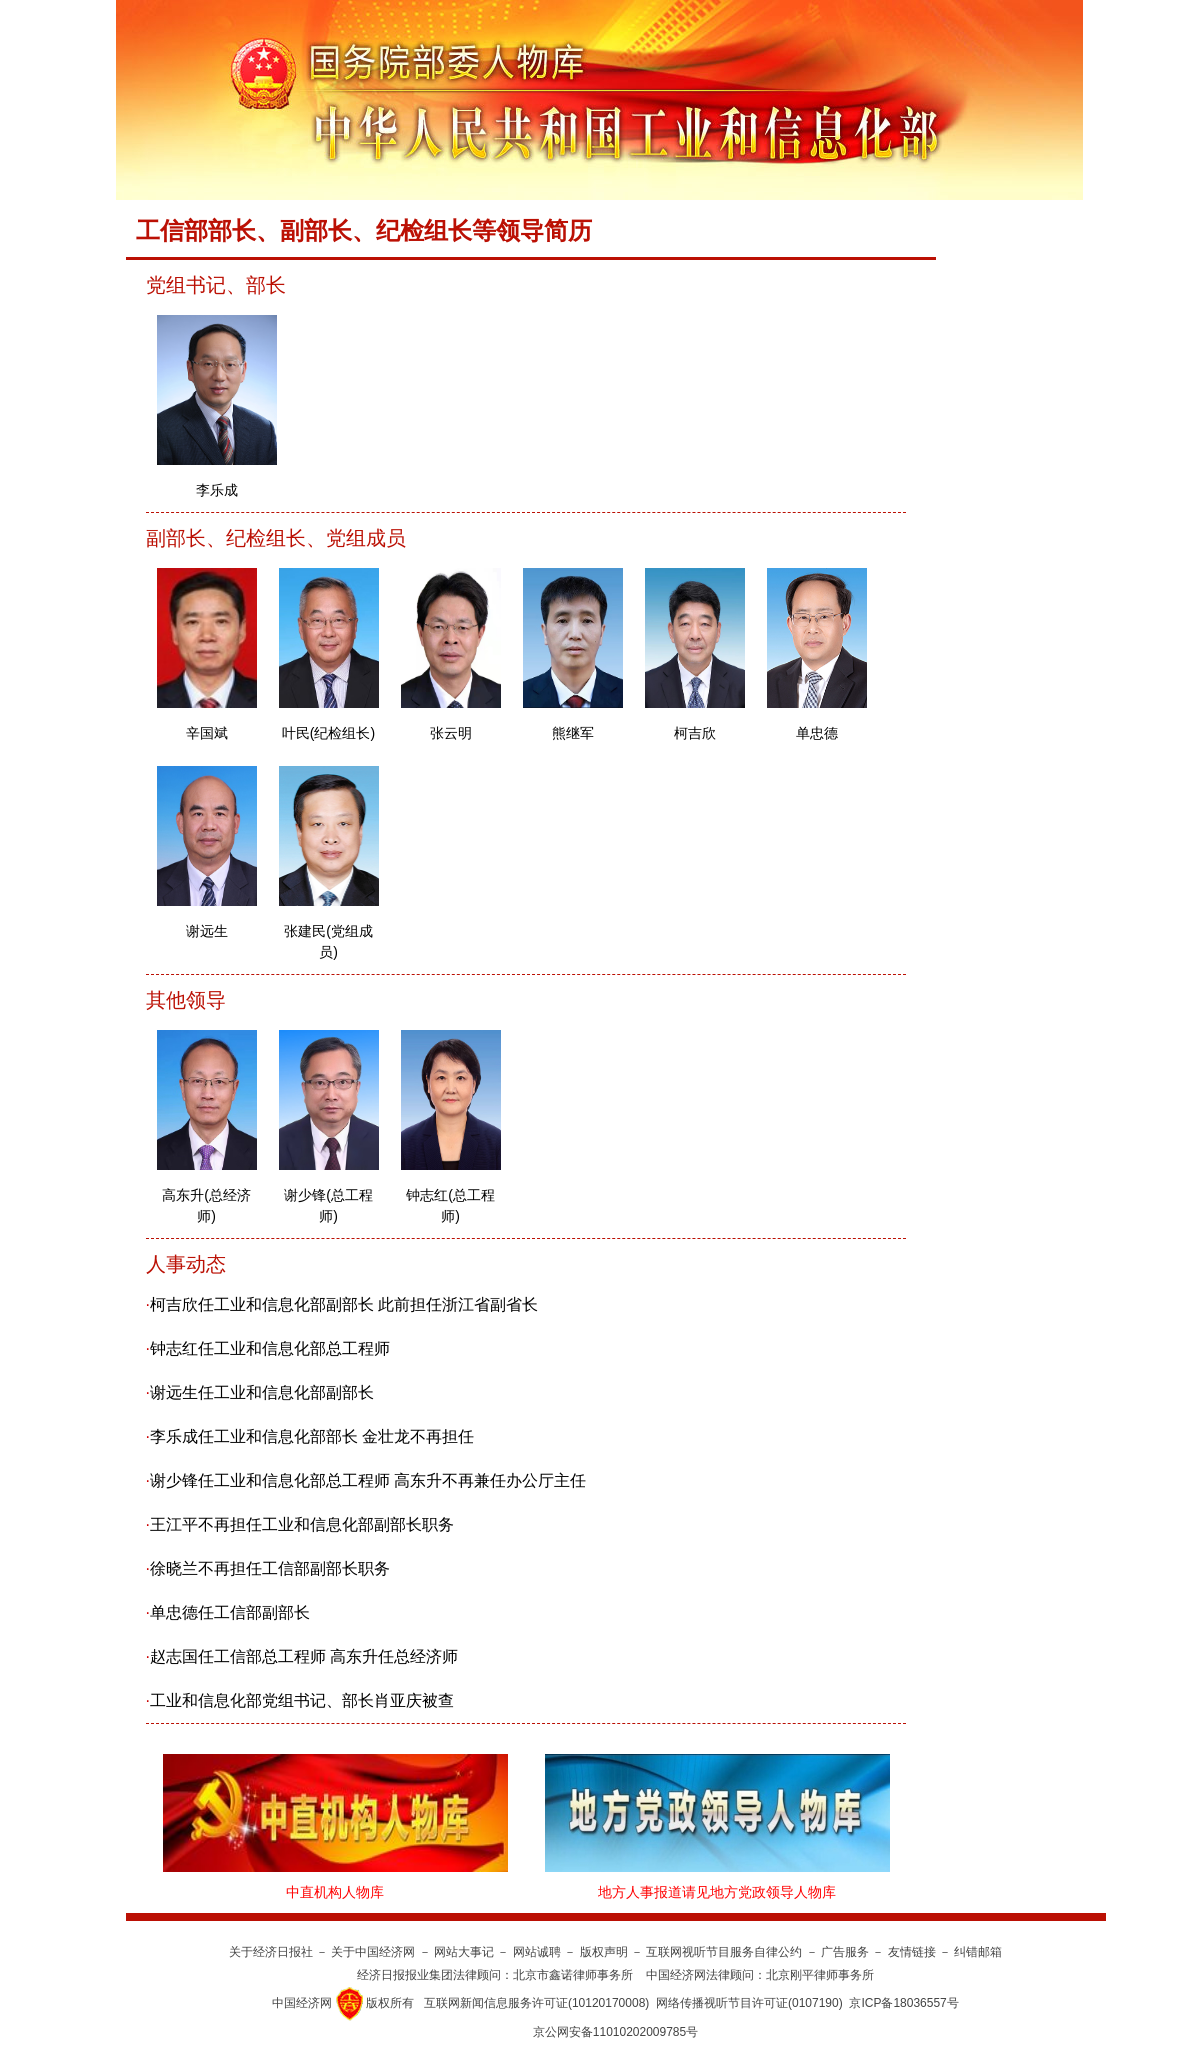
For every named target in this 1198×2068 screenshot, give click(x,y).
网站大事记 (464, 1952)
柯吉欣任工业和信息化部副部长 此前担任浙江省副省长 (344, 1304)
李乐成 (217, 490)
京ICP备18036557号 (903, 2003)
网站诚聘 (537, 1952)
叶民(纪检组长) (328, 733)
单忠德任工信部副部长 (230, 1612)
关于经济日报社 (271, 1952)
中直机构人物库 (335, 1892)
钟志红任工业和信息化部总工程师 (270, 1348)
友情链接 (912, 1952)
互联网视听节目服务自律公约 (724, 1952)
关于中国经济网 (373, 1952)
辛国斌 (207, 733)
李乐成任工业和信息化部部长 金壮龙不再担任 (312, 1436)
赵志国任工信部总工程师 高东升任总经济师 (304, 1656)
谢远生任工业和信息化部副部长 (262, 1392)
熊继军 (573, 733)
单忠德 (817, 733)
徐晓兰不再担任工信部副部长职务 (270, 1568)
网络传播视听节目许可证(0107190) (749, 2003)
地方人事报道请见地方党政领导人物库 (717, 1892)
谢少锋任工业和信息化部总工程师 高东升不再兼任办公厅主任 (368, 1480)
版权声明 (604, 1952)
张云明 (451, 733)
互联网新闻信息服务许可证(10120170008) (536, 2003)
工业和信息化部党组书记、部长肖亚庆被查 (302, 1700)
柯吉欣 (695, 733)
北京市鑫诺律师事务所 (573, 1975)
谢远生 (207, 931)
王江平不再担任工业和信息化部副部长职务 (302, 1524)
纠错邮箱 (978, 1952)
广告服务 (845, 1952)
